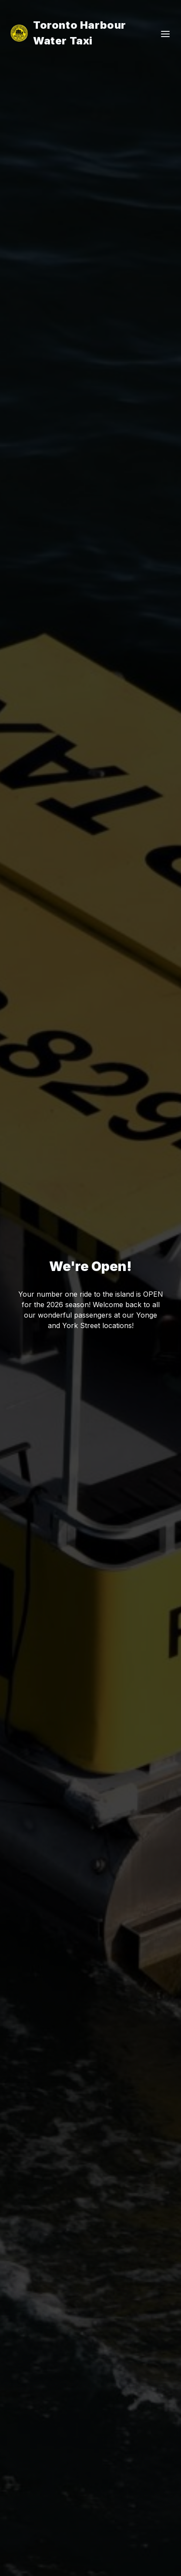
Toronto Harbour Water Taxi (68, 33)
